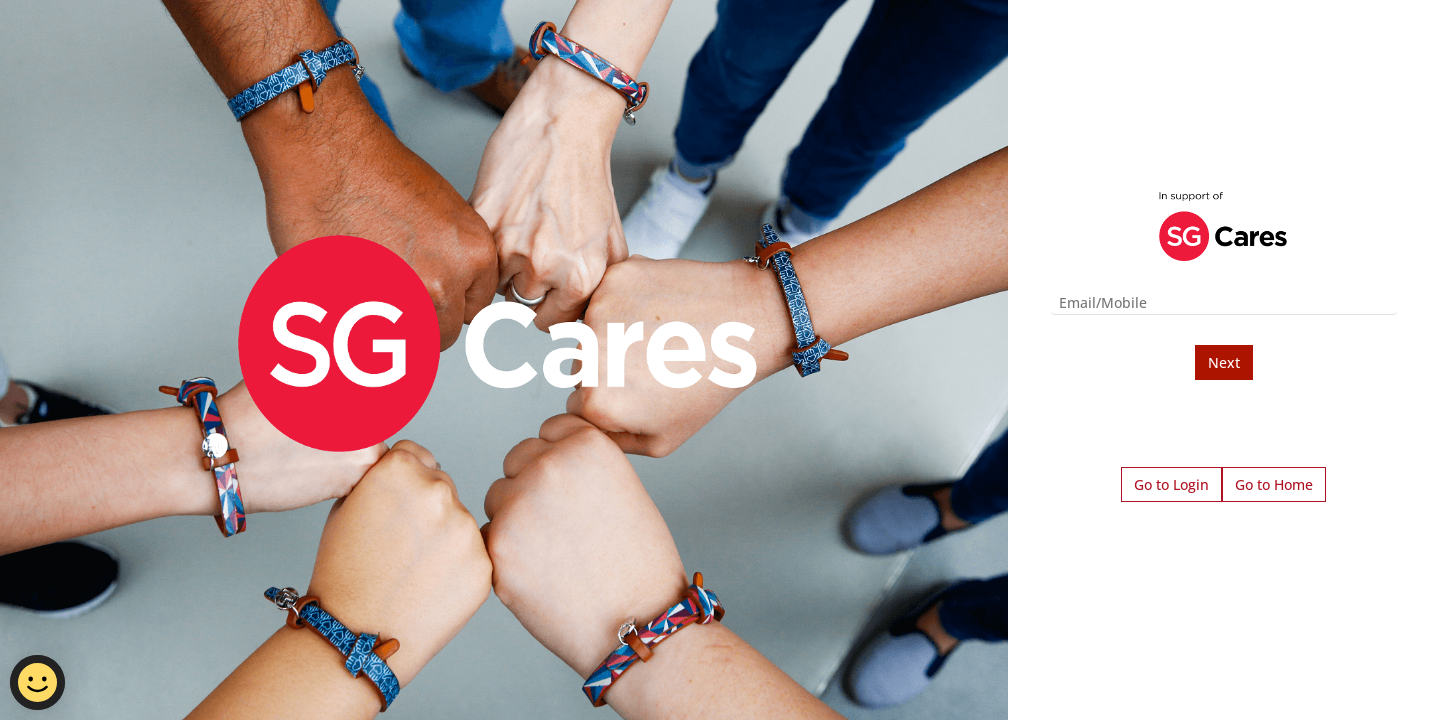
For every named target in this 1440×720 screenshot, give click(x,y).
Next (1224, 362)
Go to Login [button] (1171, 484)
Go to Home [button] (1274, 484)
